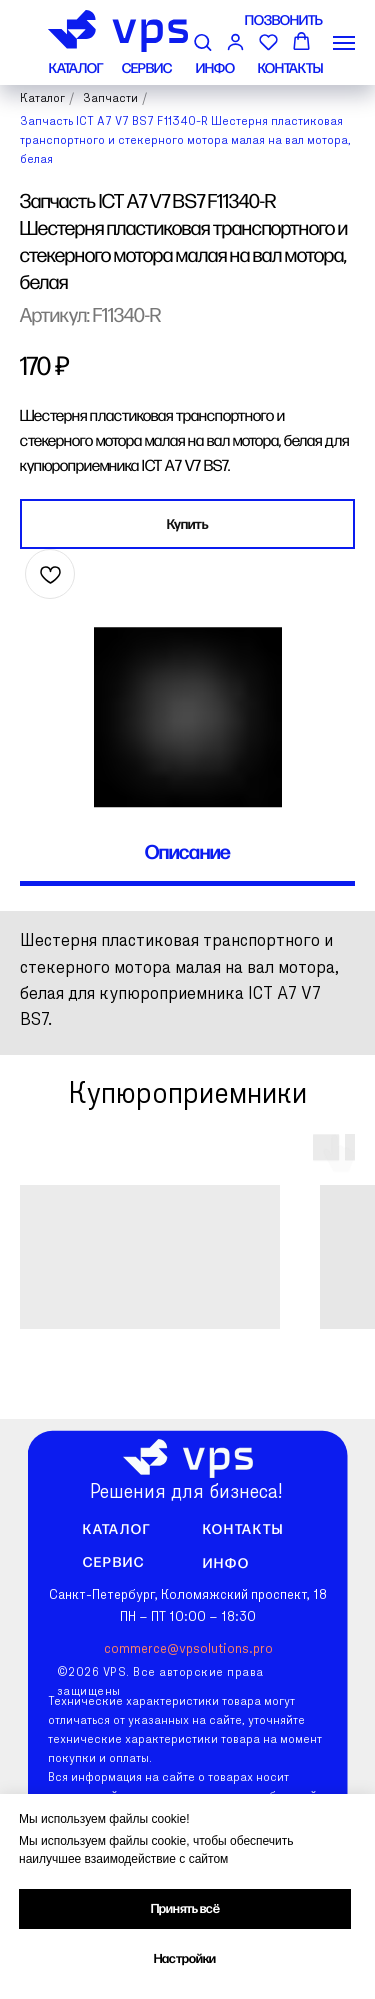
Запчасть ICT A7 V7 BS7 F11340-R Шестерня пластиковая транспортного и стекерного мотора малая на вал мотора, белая (185, 141)
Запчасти (110, 99)
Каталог (42, 99)
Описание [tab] (188, 853)
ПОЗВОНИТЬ (284, 20)
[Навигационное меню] (344, 43)
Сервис (114, 1562)
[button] (202, 41)
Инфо (225, 1564)
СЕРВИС (147, 68)
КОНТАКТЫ (290, 68)
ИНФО (215, 68)
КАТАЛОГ (76, 68)
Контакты (243, 1529)
